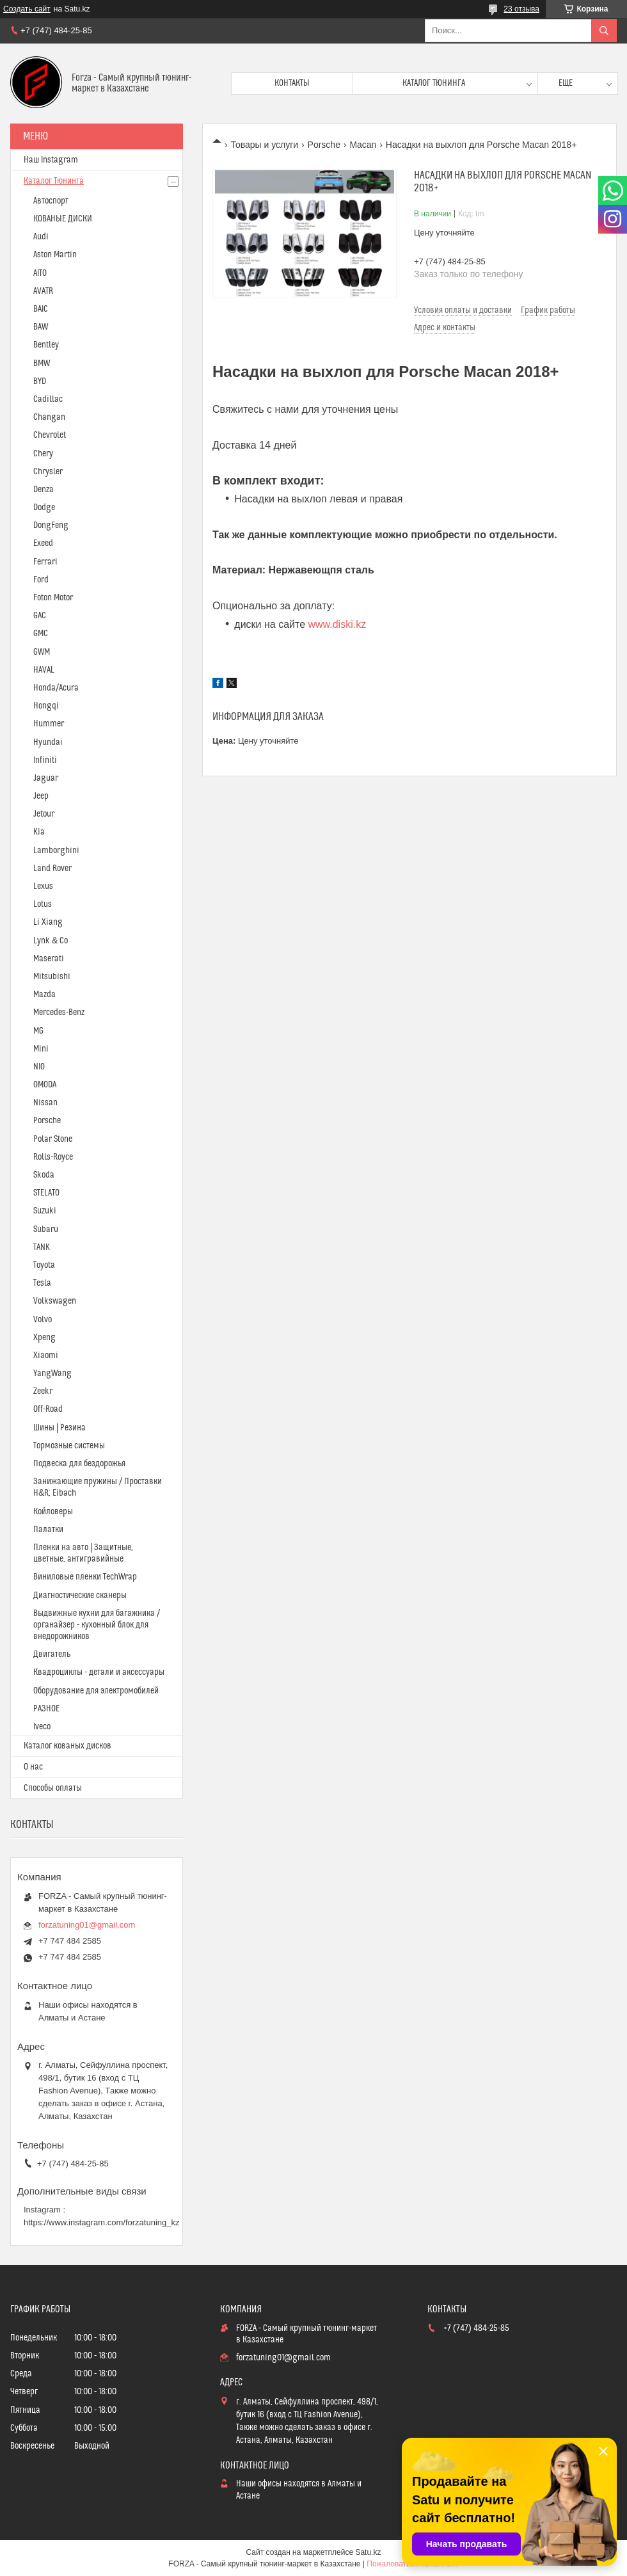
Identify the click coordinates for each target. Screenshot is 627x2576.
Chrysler (48, 472)
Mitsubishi (51, 977)
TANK (41, 1247)
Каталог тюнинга (433, 83)
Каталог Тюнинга (54, 181)
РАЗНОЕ (46, 1709)
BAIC (40, 309)
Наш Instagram (51, 160)
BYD (39, 381)
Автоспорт (50, 201)
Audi (41, 237)
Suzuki (44, 1211)
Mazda (44, 994)
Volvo (42, 1320)
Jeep (41, 796)
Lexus (43, 886)
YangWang (52, 1373)
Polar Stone (52, 1139)
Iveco (42, 1727)
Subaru (45, 1229)
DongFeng (50, 525)
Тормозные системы (69, 1446)
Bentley (46, 345)
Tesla (42, 1283)
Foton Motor (53, 598)
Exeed (43, 543)
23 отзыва (521, 8)
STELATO (46, 1193)
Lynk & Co (50, 941)
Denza (43, 489)
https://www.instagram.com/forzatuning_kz (102, 2222)
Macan (362, 145)
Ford (41, 580)
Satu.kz (368, 2552)
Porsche (324, 145)
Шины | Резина (59, 1428)
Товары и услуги (264, 145)
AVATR (43, 291)
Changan (49, 417)
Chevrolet (49, 435)
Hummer (48, 724)
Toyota (44, 1265)
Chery (43, 454)
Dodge (44, 507)
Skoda (43, 1175)
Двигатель (51, 1654)
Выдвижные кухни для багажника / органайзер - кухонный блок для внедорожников (96, 1625)
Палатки (48, 1529)
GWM (41, 652)
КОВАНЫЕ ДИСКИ (62, 219)
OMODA (44, 1085)
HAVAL (43, 670)
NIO (39, 1067)
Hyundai (48, 742)
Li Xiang (48, 922)
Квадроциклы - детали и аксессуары (98, 1672)
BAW (40, 327)
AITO (40, 273)
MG (38, 1031)
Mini (41, 1049)
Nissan (45, 1103)
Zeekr (42, 1391)
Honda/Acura (56, 688)
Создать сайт (27, 8)
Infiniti (45, 760)
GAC (39, 616)
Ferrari (45, 562)
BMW (41, 363)
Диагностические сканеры (80, 1595)
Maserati (48, 959)
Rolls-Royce (53, 1157)
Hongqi (46, 706)
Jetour (43, 814)
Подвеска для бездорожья (79, 1464)
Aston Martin (55, 255)
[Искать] (604, 30)
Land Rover (52, 868)
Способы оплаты (53, 1788)
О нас (33, 1767)
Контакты (292, 83)
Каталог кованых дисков (67, 1746)
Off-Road (48, 1409)
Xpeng (44, 1337)
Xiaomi (45, 1355)
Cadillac (48, 399)
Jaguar (45, 778)
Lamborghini (56, 850)
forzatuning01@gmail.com (86, 1925)
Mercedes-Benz (58, 1012)
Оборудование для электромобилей (96, 1691)
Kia (39, 832)
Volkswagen (54, 1301)
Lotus (42, 904)
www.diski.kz (337, 624)
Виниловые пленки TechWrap (85, 1577)
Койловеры (53, 1512)
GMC (40, 633)
